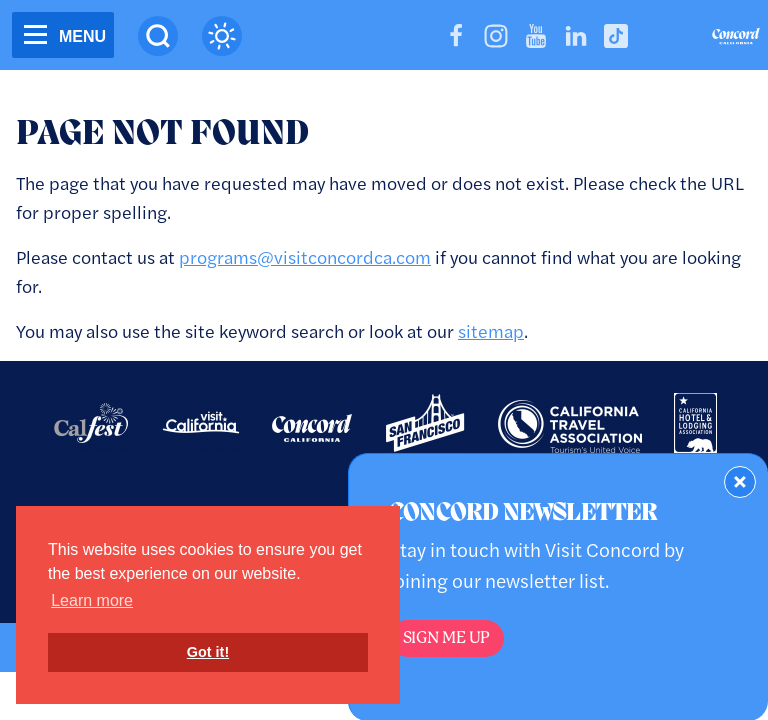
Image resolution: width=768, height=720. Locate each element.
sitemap (491, 330)
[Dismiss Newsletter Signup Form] (740, 482)
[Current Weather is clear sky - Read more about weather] (222, 36)
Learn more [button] (92, 600)
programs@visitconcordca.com (305, 256)
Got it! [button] (208, 652)
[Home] (736, 39)
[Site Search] (158, 36)
